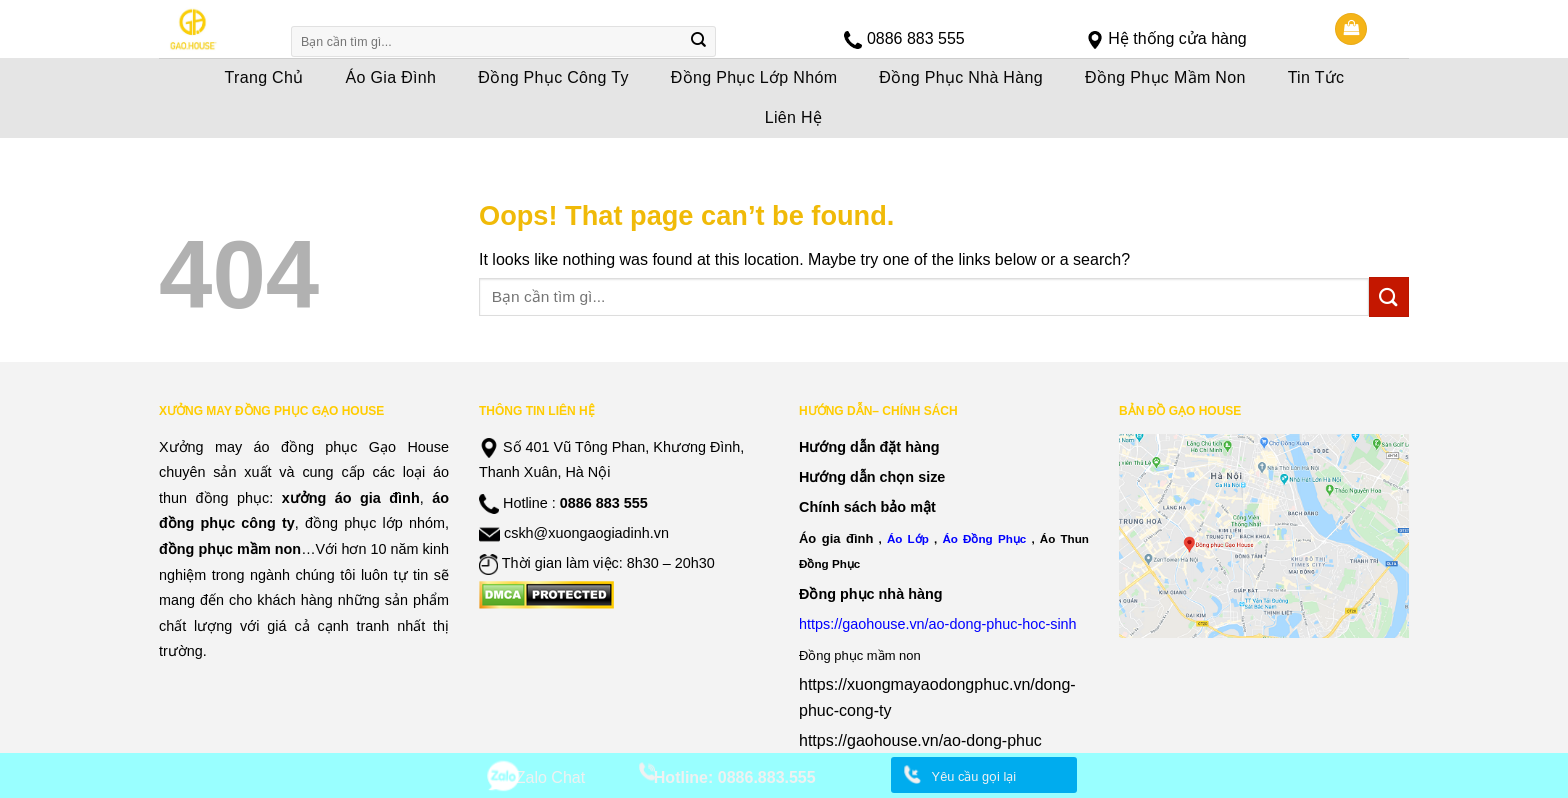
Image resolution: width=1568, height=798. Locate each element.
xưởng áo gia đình (351, 498)
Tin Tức (1316, 77)
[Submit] (699, 42)
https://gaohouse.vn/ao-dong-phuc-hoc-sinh (938, 624)
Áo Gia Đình (391, 77)
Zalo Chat (550, 777)
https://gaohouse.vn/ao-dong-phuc (920, 740)
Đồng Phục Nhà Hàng (961, 77)
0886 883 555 (916, 38)
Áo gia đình (836, 538)
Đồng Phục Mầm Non (1165, 77)
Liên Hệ (794, 117)
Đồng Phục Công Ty (553, 77)
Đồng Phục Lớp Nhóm (754, 77)
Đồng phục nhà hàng (871, 594)
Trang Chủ (264, 77)
